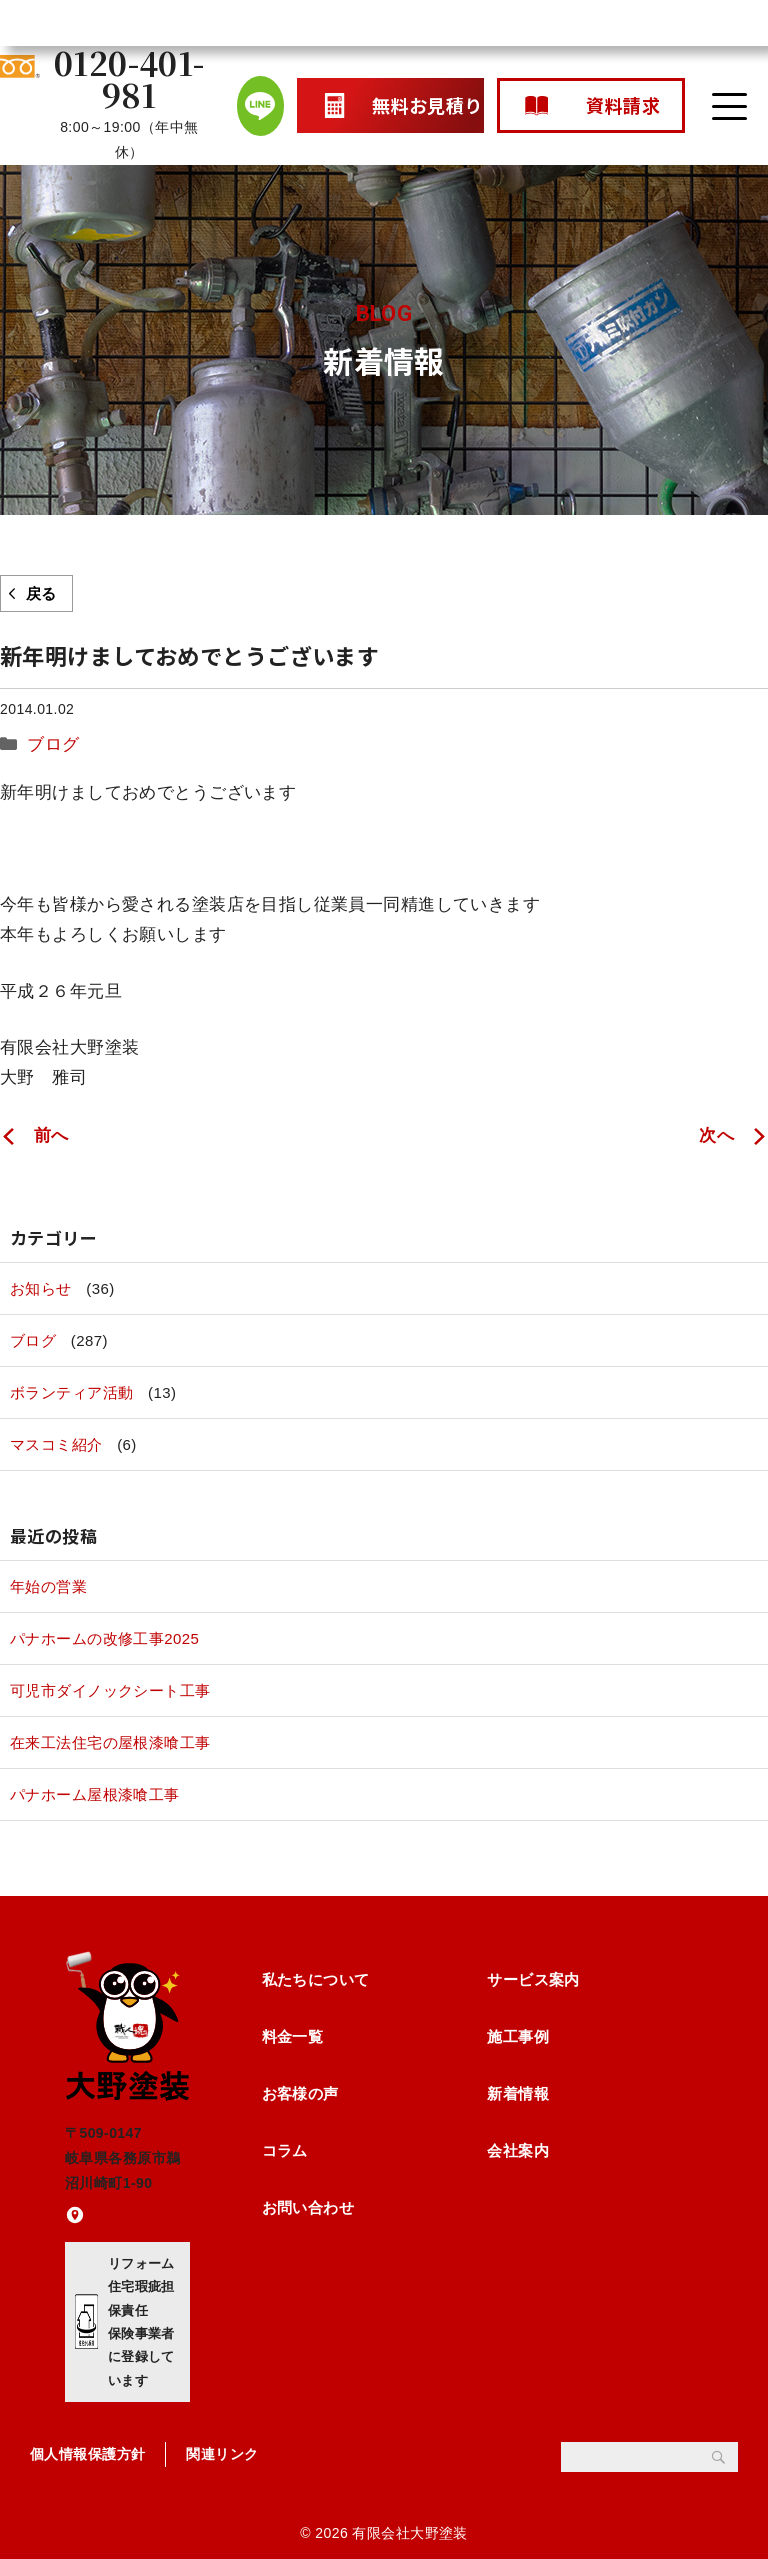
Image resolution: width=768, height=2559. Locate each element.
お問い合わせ (308, 2207)
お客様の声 (300, 2093)
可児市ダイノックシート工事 (110, 1690)
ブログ (53, 744)
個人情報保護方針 (87, 2454)
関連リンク (222, 2454)
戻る (41, 593)
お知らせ (41, 1288)
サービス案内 (533, 1979)
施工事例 (518, 2036)
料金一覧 (293, 2036)
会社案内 (518, 2150)
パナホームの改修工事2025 (104, 1638)
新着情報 (518, 2093)
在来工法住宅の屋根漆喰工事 (110, 1742)
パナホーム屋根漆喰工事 (95, 1794)
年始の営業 (48, 1586)
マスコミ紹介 (56, 1444)
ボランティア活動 (71, 1392)
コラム (285, 2150)
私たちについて (316, 1979)
